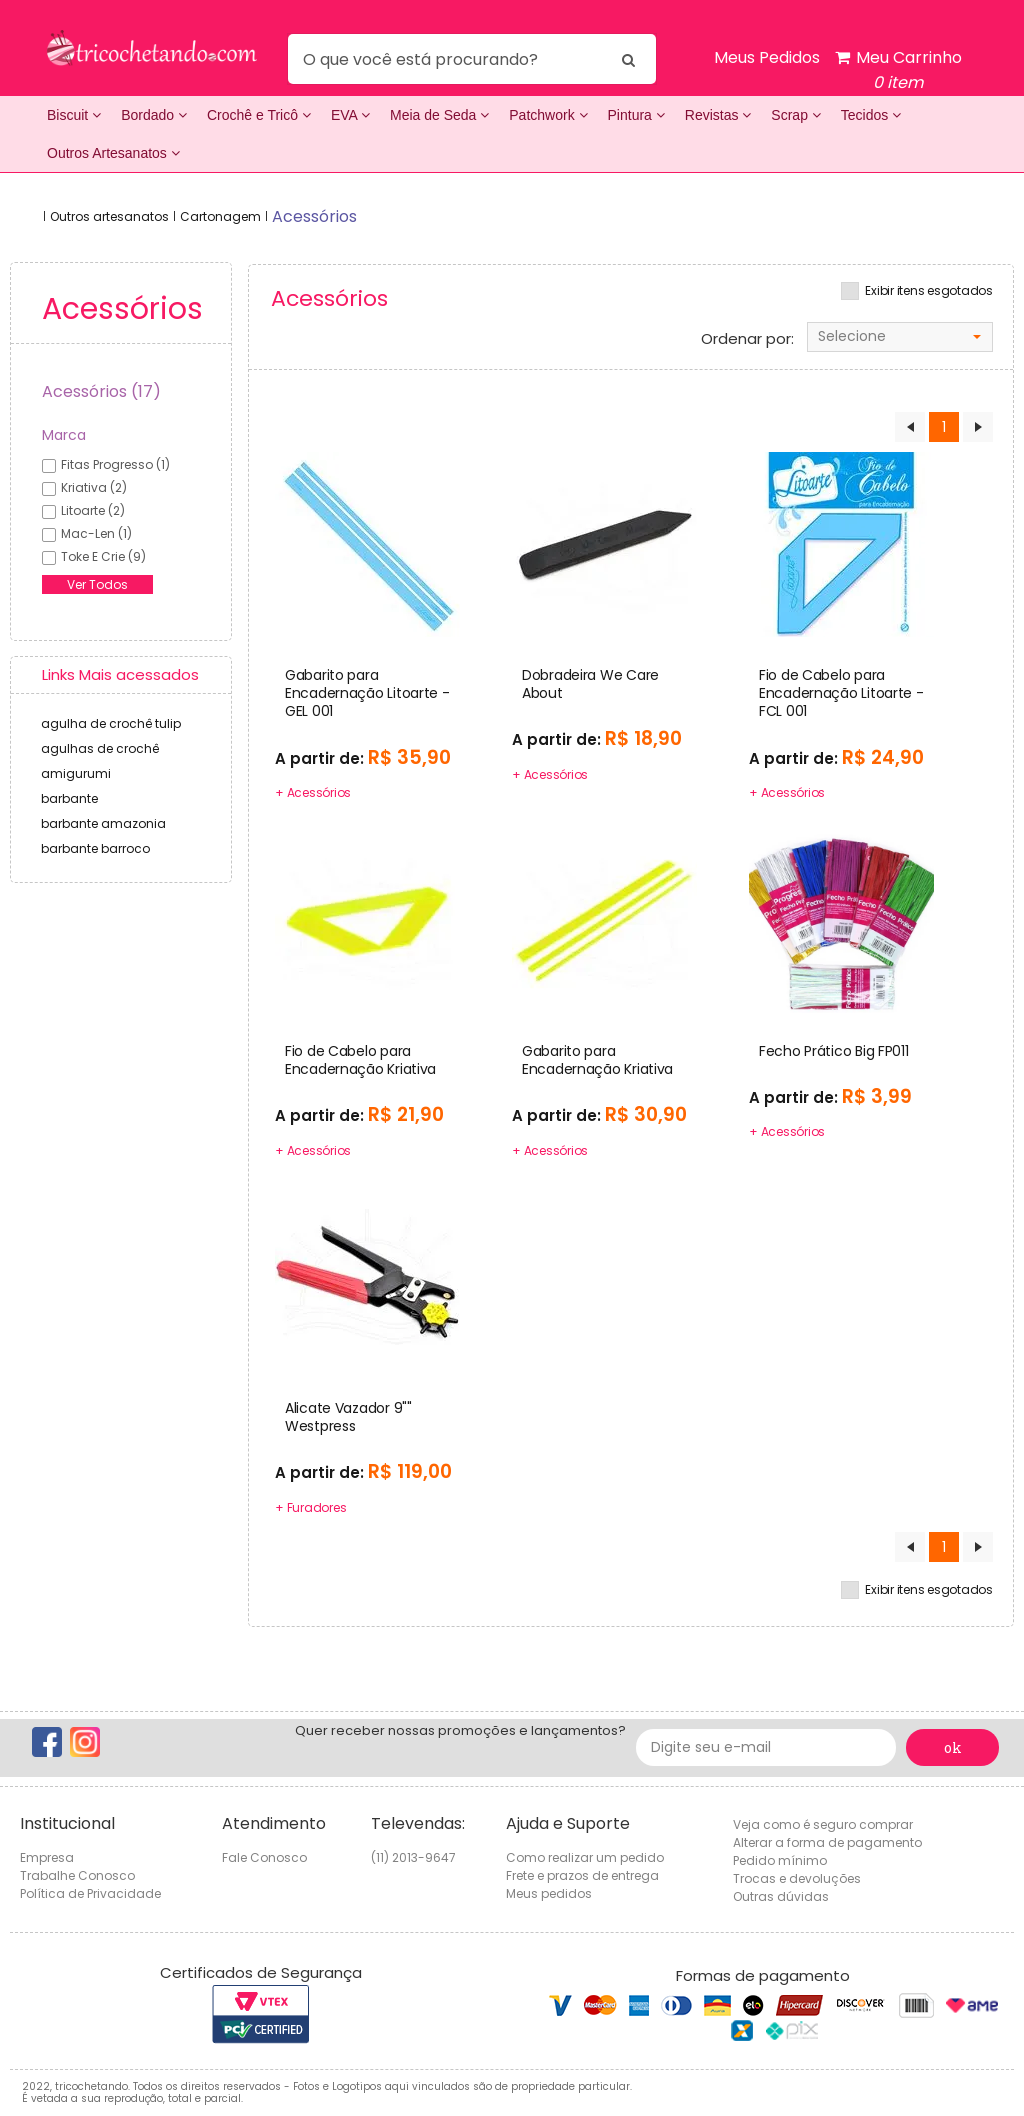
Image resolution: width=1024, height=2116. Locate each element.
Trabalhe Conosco (77, 1875)
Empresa (47, 1857)
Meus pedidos (549, 1893)
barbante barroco (95, 848)
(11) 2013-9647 (413, 1857)
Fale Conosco (264, 1857)
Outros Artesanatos (113, 153)
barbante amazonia (103, 823)
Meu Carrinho (898, 70)
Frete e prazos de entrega (582, 1875)
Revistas (718, 115)
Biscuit (74, 115)
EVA (350, 115)
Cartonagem (220, 216)
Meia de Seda (439, 115)
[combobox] (900, 337)
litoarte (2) (93, 510)
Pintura (636, 115)
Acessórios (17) (101, 391)
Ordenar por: (747, 339)
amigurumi (76, 773)
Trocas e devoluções (797, 1878)
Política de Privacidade (90, 1893)
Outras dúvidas (781, 1896)
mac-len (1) (96, 533)
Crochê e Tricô (259, 115)
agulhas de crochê (100, 748)
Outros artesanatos (109, 216)
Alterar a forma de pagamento (827, 1842)
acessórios (314, 216)
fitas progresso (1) (115, 464)
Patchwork (548, 115)
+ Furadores (310, 1507)
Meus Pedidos (767, 57)
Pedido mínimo (780, 1860)
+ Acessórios (313, 792)
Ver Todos (97, 584)
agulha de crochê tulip (111, 723)
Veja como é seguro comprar (823, 1824)
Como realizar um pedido (585, 1857)
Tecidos (871, 115)
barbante (69, 798)
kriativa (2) (94, 487)
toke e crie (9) (103, 556)
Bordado (154, 115)
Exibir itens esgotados (929, 291)
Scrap (795, 115)
